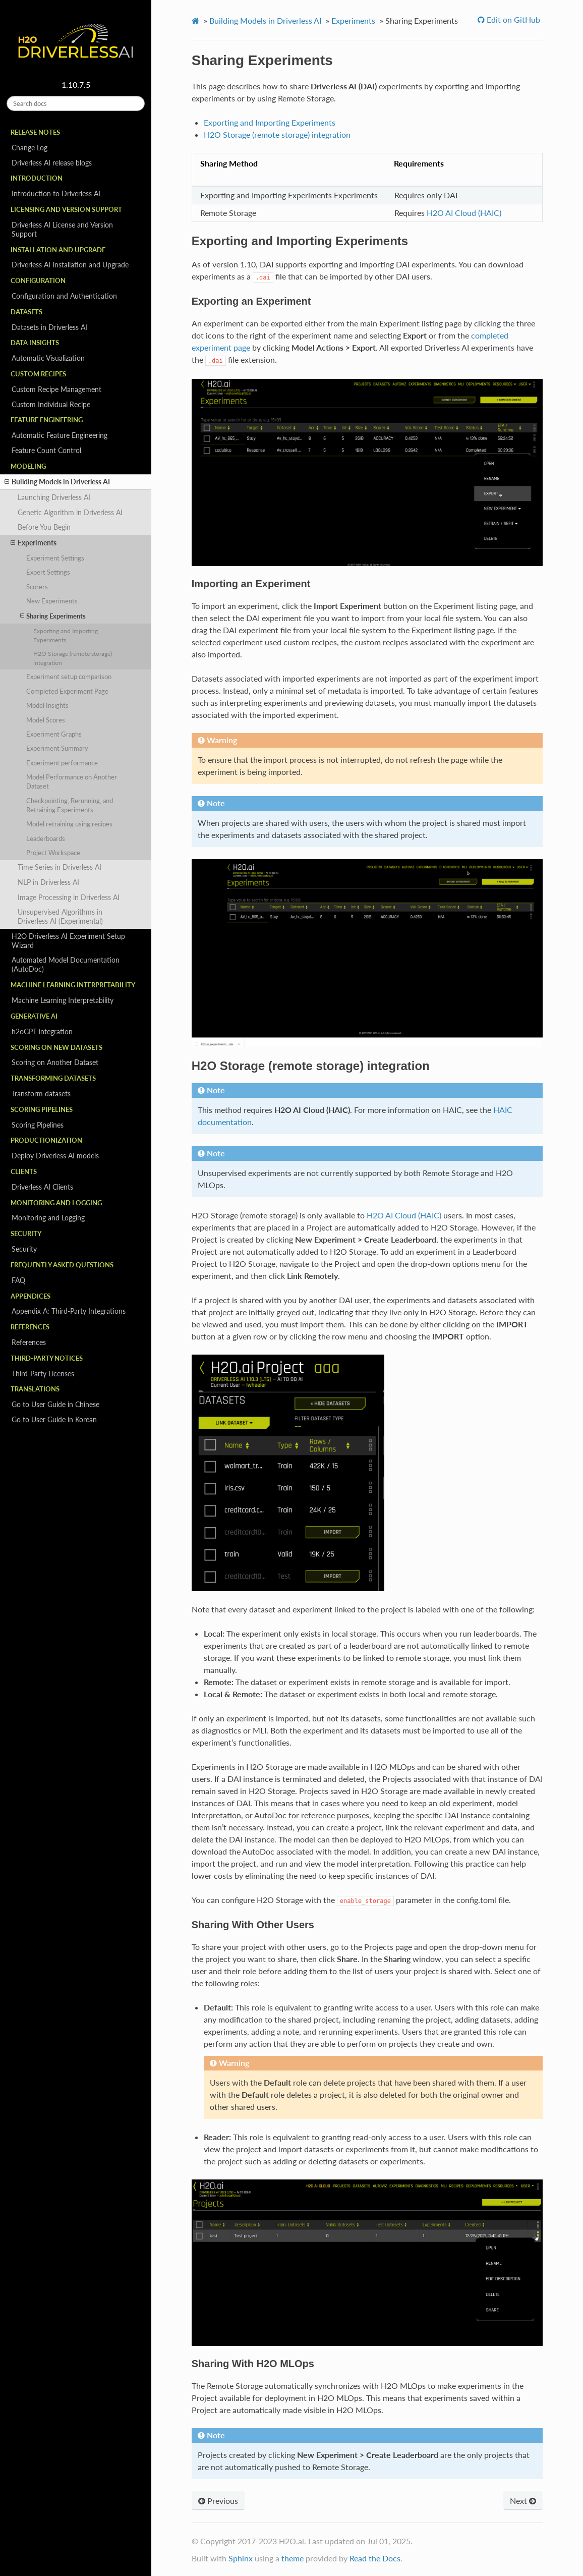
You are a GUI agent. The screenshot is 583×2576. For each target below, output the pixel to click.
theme (292, 2558)
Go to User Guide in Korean (54, 1419)
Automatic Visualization (48, 358)
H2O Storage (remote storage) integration (72, 658)
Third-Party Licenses (43, 1373)
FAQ (18, 1280)
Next (523, 2500)
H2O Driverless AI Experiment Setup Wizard (68, 940)
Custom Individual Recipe (51, 404)
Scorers (37, 587)
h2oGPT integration (42, 1031)
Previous (218, 2500)
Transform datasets (41, 1093)
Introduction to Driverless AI (56, 193)
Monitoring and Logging (48, 1217)
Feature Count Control (46, 450)
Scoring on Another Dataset (55, 1062)
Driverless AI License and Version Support (62, 229)
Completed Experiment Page (67, 691)
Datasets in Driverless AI (49, 327)
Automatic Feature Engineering (59, 435)
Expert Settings (48, 572)
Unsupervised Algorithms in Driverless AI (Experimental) (60, 916)
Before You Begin (44, 527)
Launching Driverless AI (54, 497)
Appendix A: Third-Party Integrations (69, 1311)
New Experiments (52, 601)
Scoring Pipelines (38, 1125)
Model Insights (47, 705)
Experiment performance (62, 763)
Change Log (29, 147)
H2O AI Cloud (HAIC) (464, 212)
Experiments (33, 542)
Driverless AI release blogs (52, 162)
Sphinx (240, 2558)
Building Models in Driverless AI (57, 481)
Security (24, 1249)
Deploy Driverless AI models (55, 1155)
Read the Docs (374, 2558)
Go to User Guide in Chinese (55, 1404)
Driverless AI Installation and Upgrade (70, 264)
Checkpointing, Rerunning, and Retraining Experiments (69, 805)
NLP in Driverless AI (48, 882)
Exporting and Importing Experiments (65, 635)
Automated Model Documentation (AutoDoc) (66, 964)
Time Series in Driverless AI (59, 867)
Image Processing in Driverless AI (69, 897)
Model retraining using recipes (69, 824)
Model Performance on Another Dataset (71, 781)
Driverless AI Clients (42, 1187)
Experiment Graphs (54, 734)
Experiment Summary (57, 748)
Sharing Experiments (53, 615)
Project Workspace (53, 853)
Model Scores (45, 720)
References (29, 1342)
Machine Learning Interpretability (62, 1000)
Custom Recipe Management (56, 389)
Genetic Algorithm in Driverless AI (70, 512)
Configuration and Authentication (64, 296)
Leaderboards (45, 838)
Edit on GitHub (512, 19)
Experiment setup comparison (68, 677)
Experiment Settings (55, 558)
